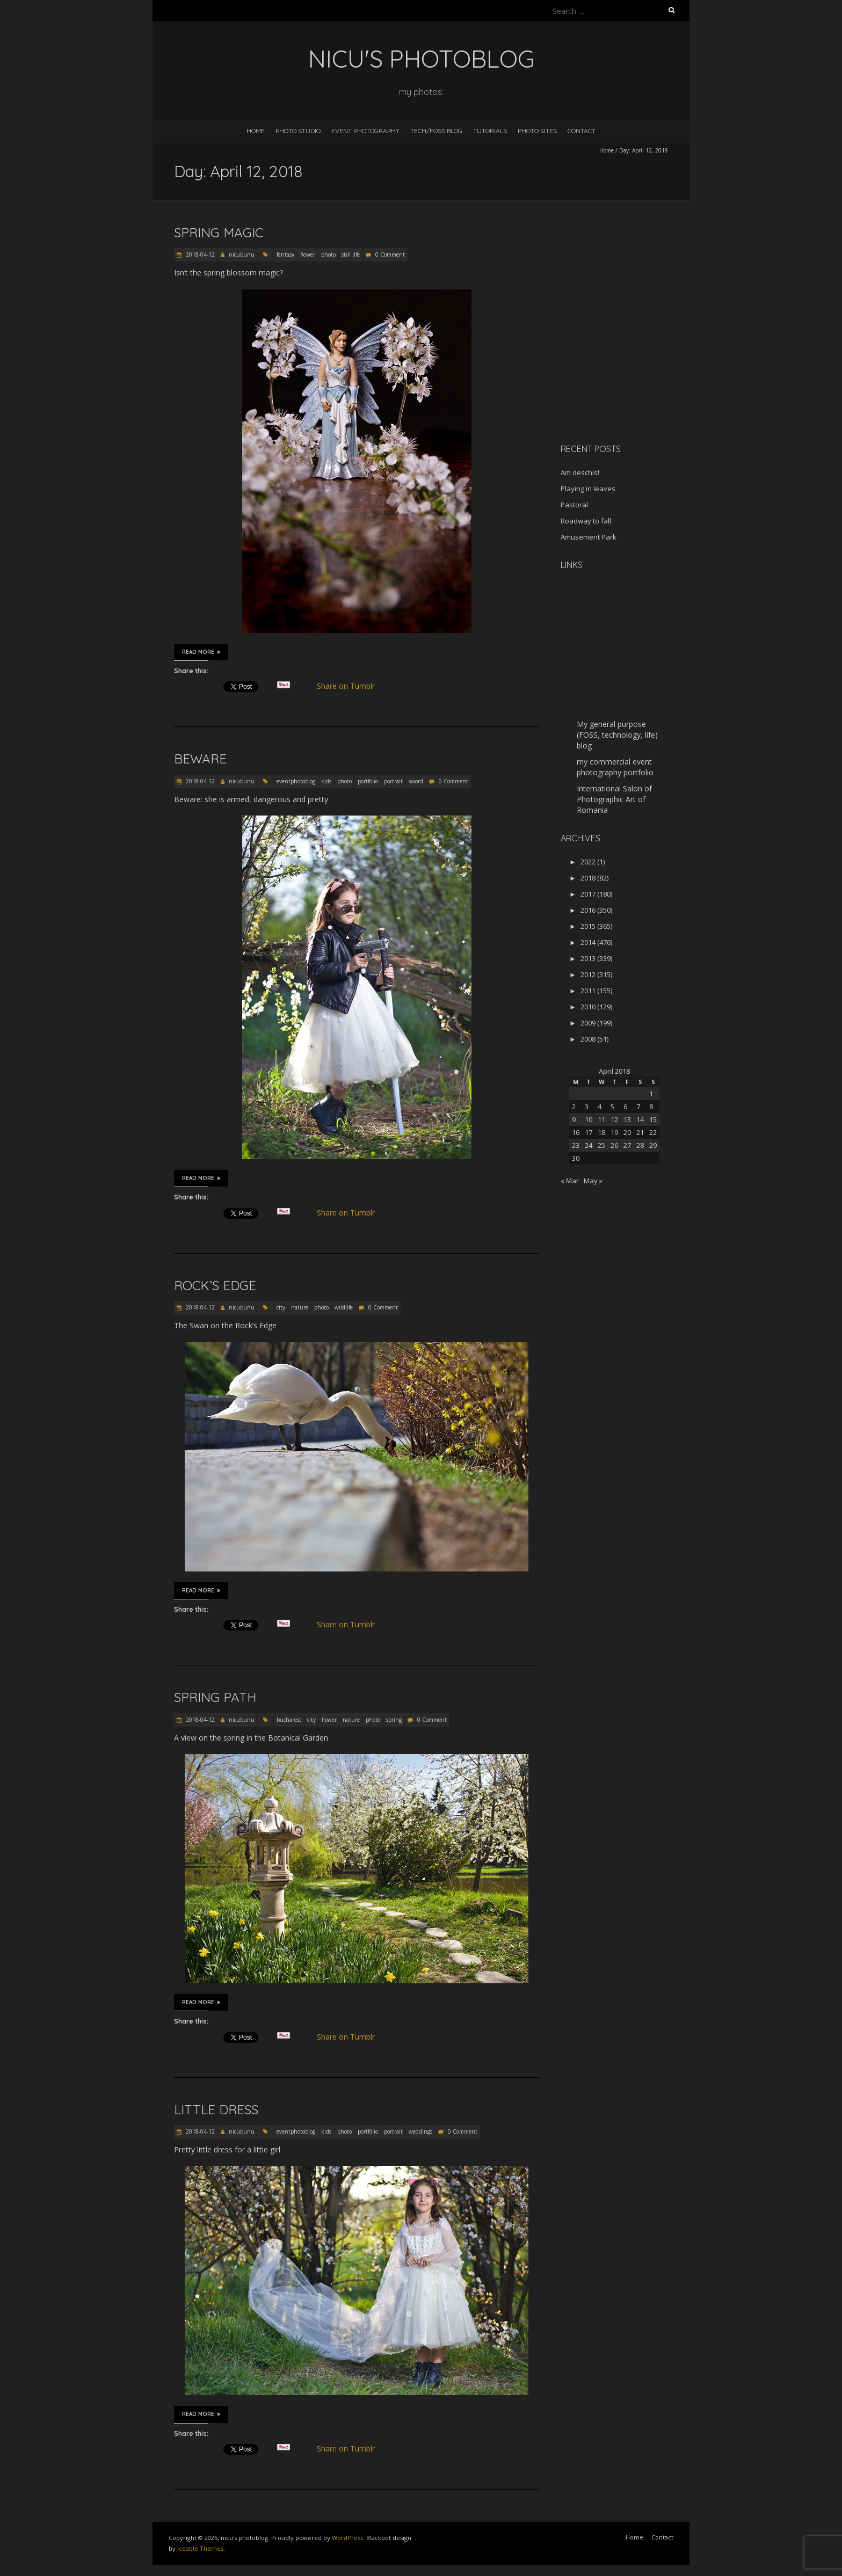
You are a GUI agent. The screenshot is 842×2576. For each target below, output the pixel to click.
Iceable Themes (200, 2548)
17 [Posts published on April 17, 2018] (588, 1132)
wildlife (344, 1307)
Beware (200, 759)
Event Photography (365, 131)
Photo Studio (298, 131)
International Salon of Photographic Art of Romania (614, 799)
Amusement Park (588, 537)
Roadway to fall (586, 521)
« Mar (570, 1180)
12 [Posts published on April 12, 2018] (614, 1119)
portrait (393, 781)
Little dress (216, 2109)
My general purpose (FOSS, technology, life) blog (617, 735)
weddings (420, 2131)
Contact (582, 131)
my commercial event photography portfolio (615, 766)
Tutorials (490, 131)
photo (328, 254)
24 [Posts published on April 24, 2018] (588, 1145)
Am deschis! (580, 472)
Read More (201, 651)
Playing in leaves (588, 488)
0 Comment (390, 254)
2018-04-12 (199, 254)
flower (307, 254)
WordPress (347, 2538)
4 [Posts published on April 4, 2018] (599, 1106)
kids (326, 781)
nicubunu (242, 254)
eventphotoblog (296, 781)
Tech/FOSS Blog (436, 131)
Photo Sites (537, 131)
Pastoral (574, 505)
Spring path (215, 1697)
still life (351, 254)
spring (394, 1719)
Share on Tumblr (350, 686)
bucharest (289, 1719)
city (281, 1307)
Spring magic (218, 232)
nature (299, 1307)
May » (593, 1180)
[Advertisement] (628, 359)
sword (416, 781)
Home (255, 131)
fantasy (285, 254)
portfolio (368, 781)
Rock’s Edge (215, 1285)
